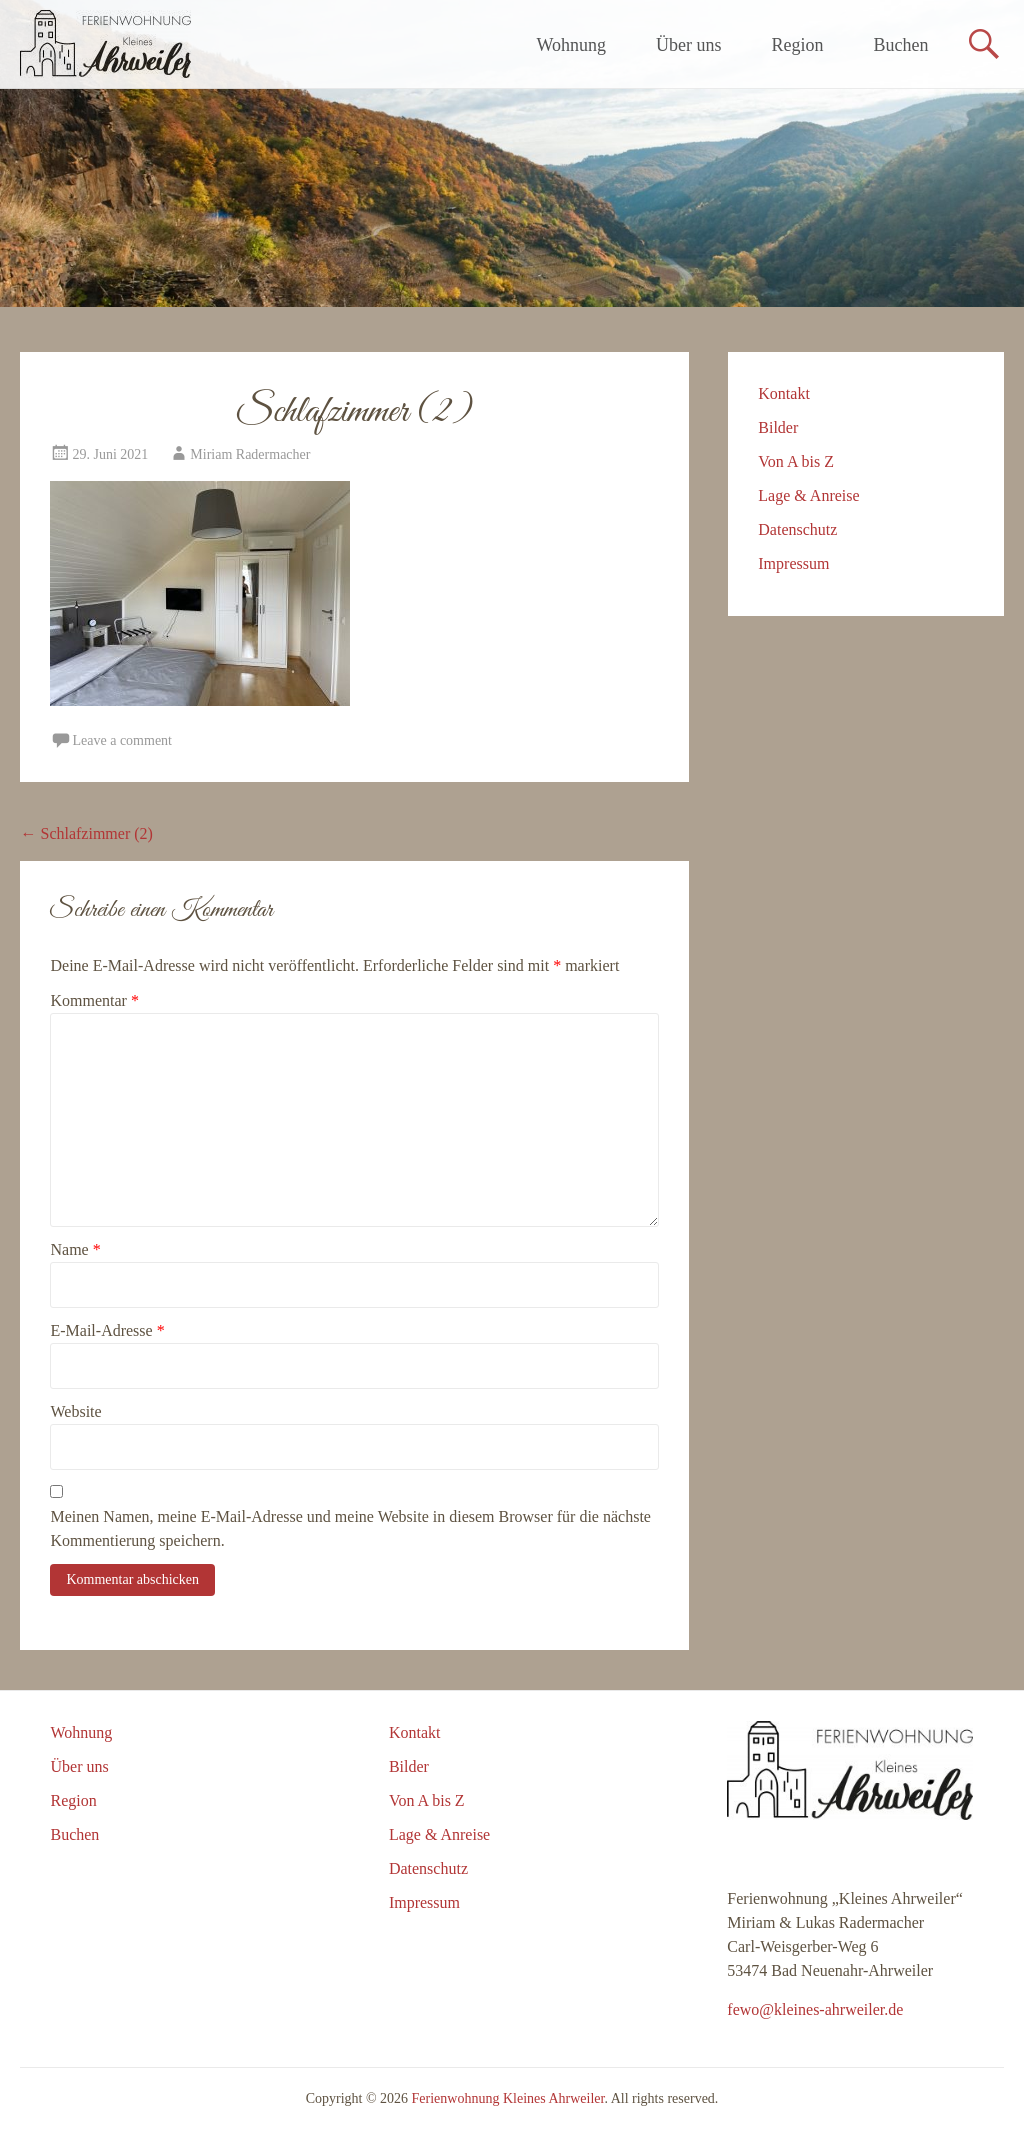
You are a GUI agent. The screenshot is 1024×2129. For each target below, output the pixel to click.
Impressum (793, 563)
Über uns (689, 45)
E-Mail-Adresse (107, 1330)
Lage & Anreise (808, 495)
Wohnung (571, 45)
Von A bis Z (796, 461)
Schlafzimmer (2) (86, 833)
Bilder (778, 427)
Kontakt (784, 393)
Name (75, 1249)
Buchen (901, 45)
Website (75, 1411)
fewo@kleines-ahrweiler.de (815, 2009)
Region (798, 45)
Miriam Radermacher (250, 454)
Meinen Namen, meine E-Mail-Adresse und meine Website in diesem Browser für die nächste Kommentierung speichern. (350, 1528)
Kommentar (94, 1000)
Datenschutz (797, 529)
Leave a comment (122, 740)
